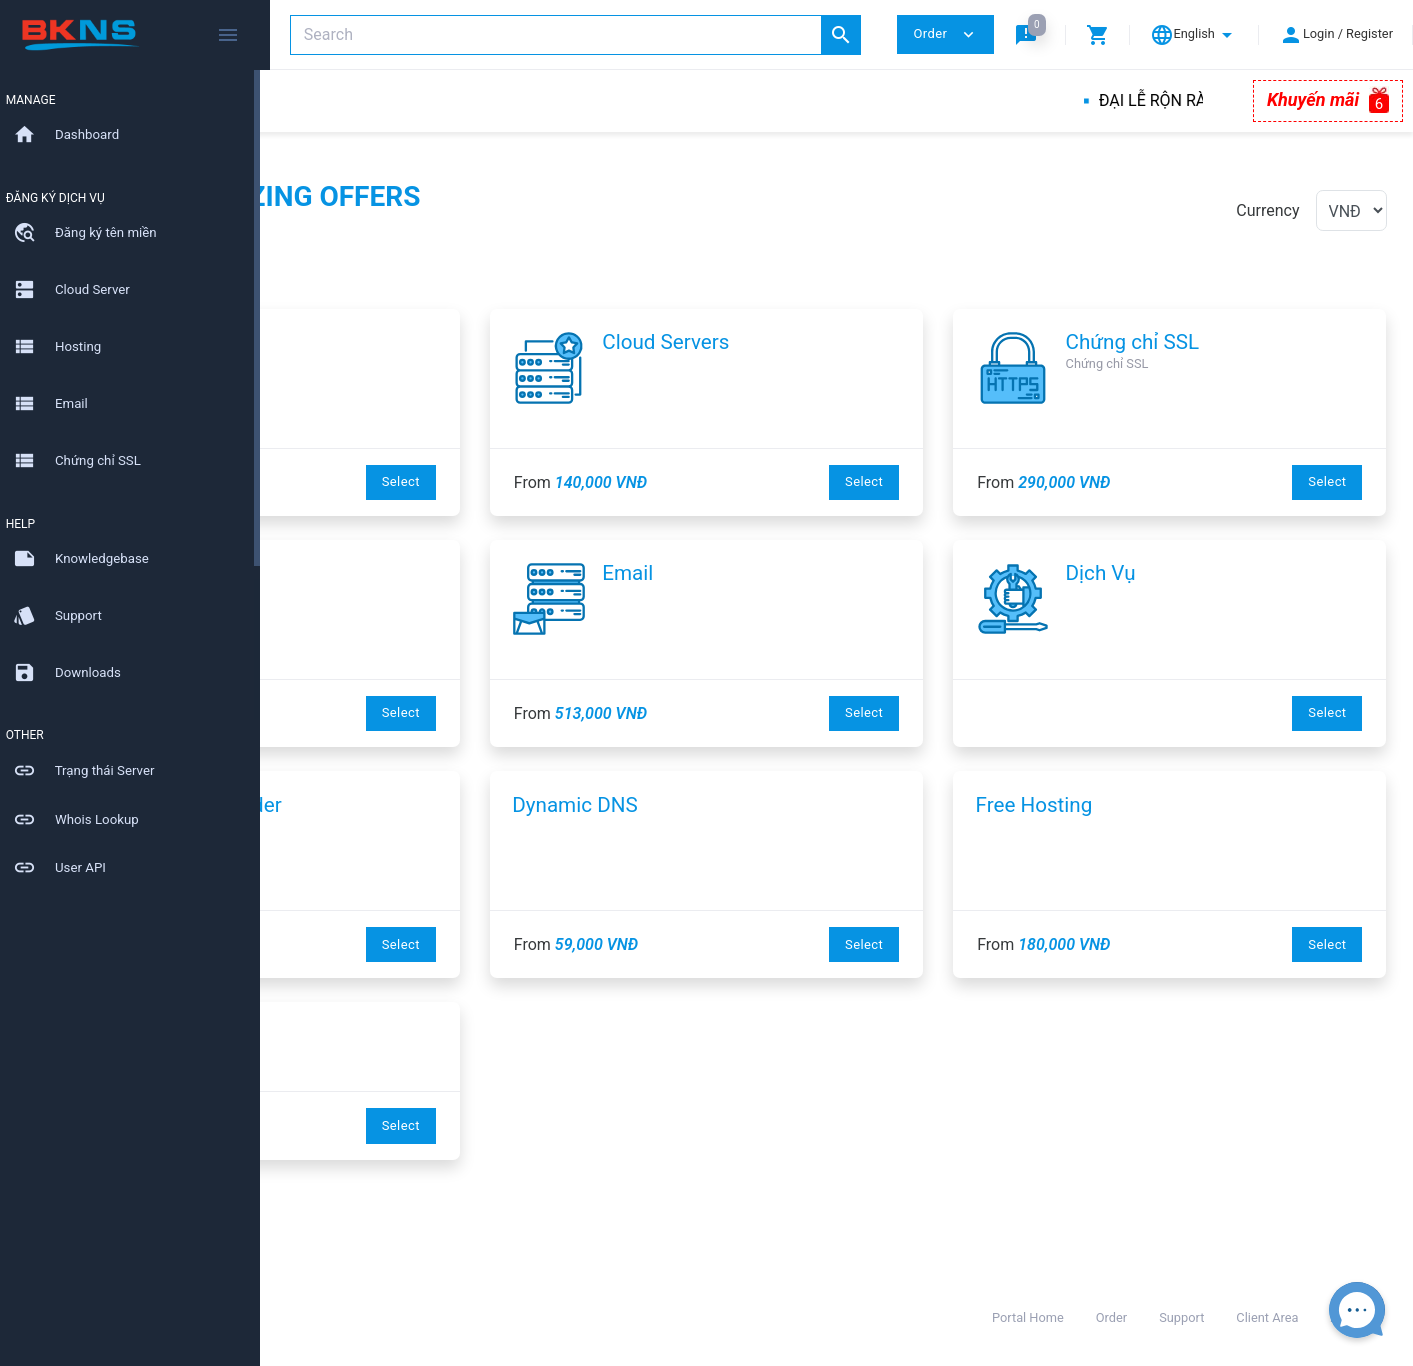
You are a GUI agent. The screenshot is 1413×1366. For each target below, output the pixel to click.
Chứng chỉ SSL (1225, 342)
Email (805, 573)
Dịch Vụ (1193, 573)
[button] (1030, 34)
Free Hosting (1126, 805)
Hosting (438, 573)
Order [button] (945, 34)
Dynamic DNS (752, 805)
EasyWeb (354, 1036)
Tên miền (444, 342)
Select (579, 481)
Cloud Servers (843, 342)
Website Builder (473, 805)
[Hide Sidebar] (228, 35)
